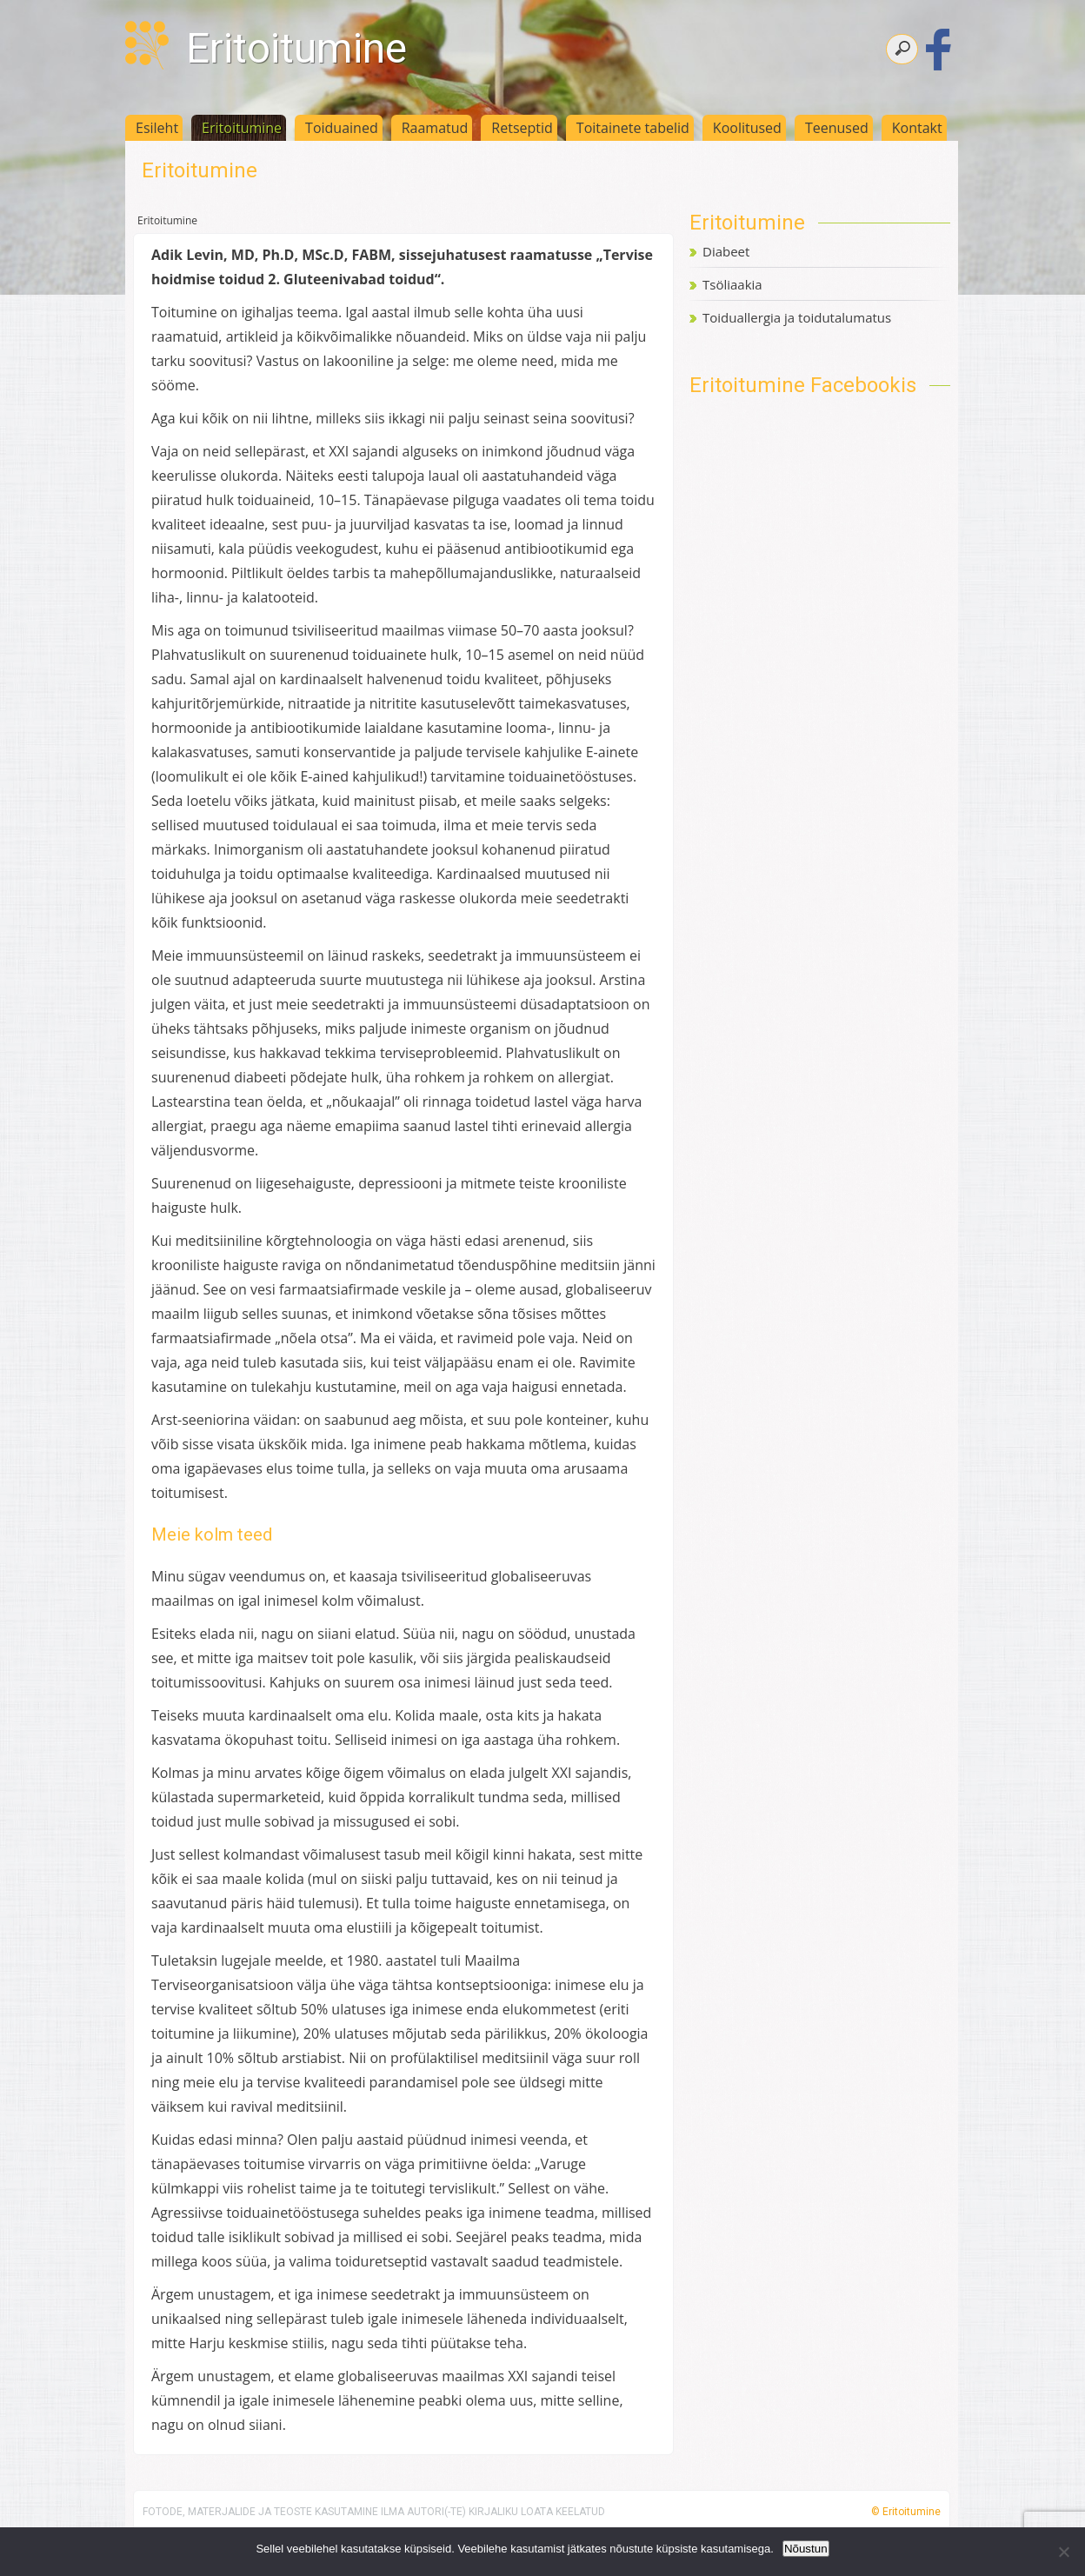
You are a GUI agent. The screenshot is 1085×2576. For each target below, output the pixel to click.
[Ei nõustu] (1063, 2551)
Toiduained (341, 127)
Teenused (837, 127)
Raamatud (435, 127)
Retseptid (522, 127)
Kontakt (917, 127)
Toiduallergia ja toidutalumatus (796, 317)
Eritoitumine (296, 48)
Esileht (157, 127)
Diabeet (725, 251)
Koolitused (747, 127)
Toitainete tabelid (632, 127)
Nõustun (806, 2548)
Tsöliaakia (732, 284)
